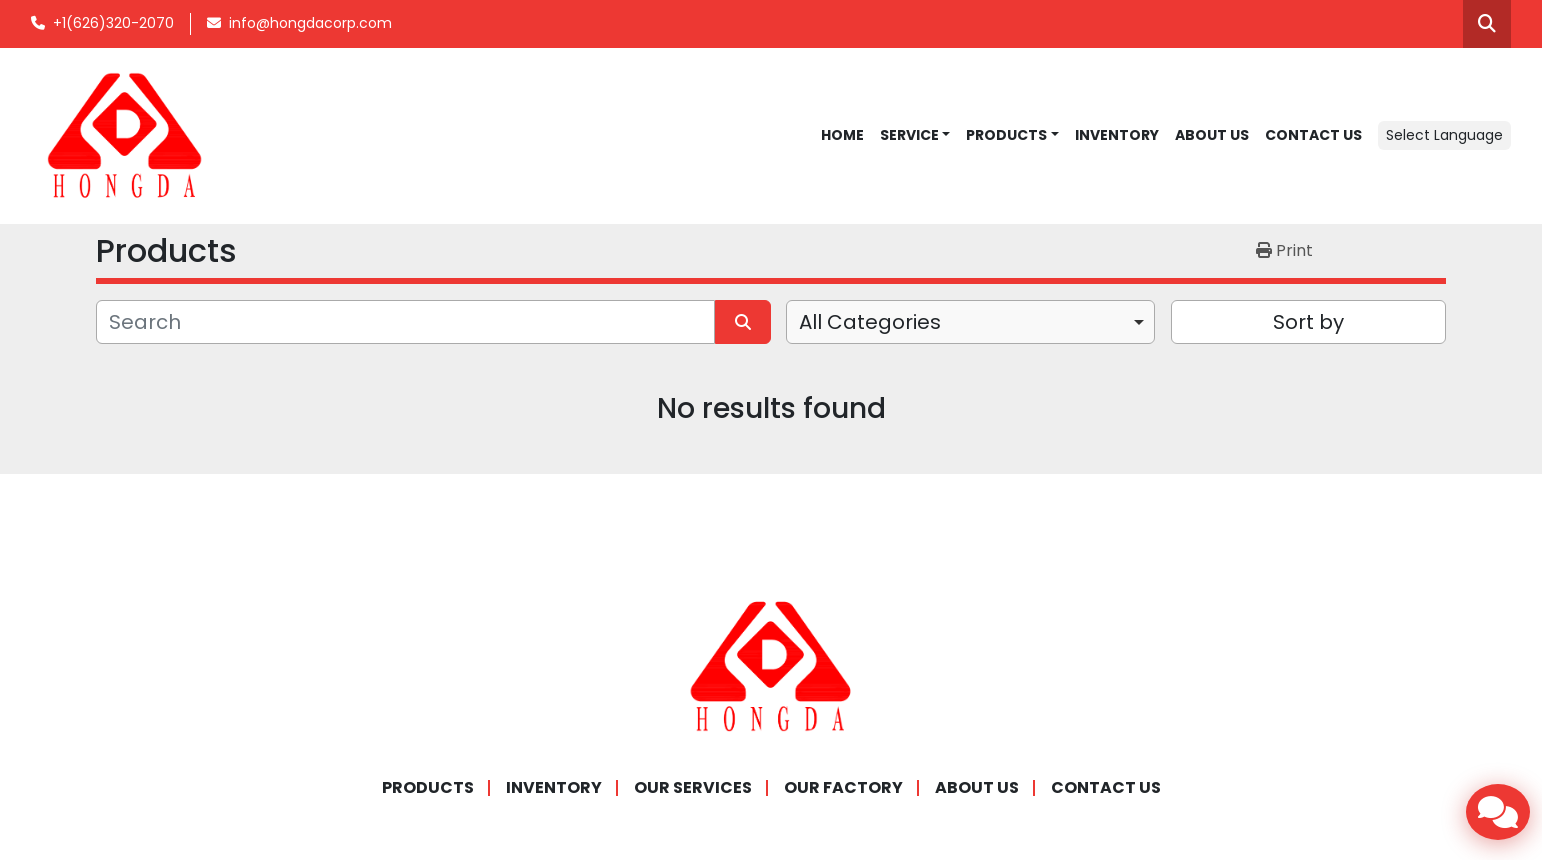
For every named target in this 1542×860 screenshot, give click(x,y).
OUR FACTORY (843, 787)
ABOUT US (1212, 135)
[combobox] (970, 322)
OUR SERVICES (693, 787)
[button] (1012, 135)
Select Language (1444, 135)
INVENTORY (1117, 135)
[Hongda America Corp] (771, 665)
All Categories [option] (870, 322)
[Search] (405, 322)
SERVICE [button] (909, 135)
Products (1006, 135)
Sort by (1308, 322)
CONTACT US (1313, 135)
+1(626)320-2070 (113, 23)
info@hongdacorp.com (310, 23)
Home (842, 135)
